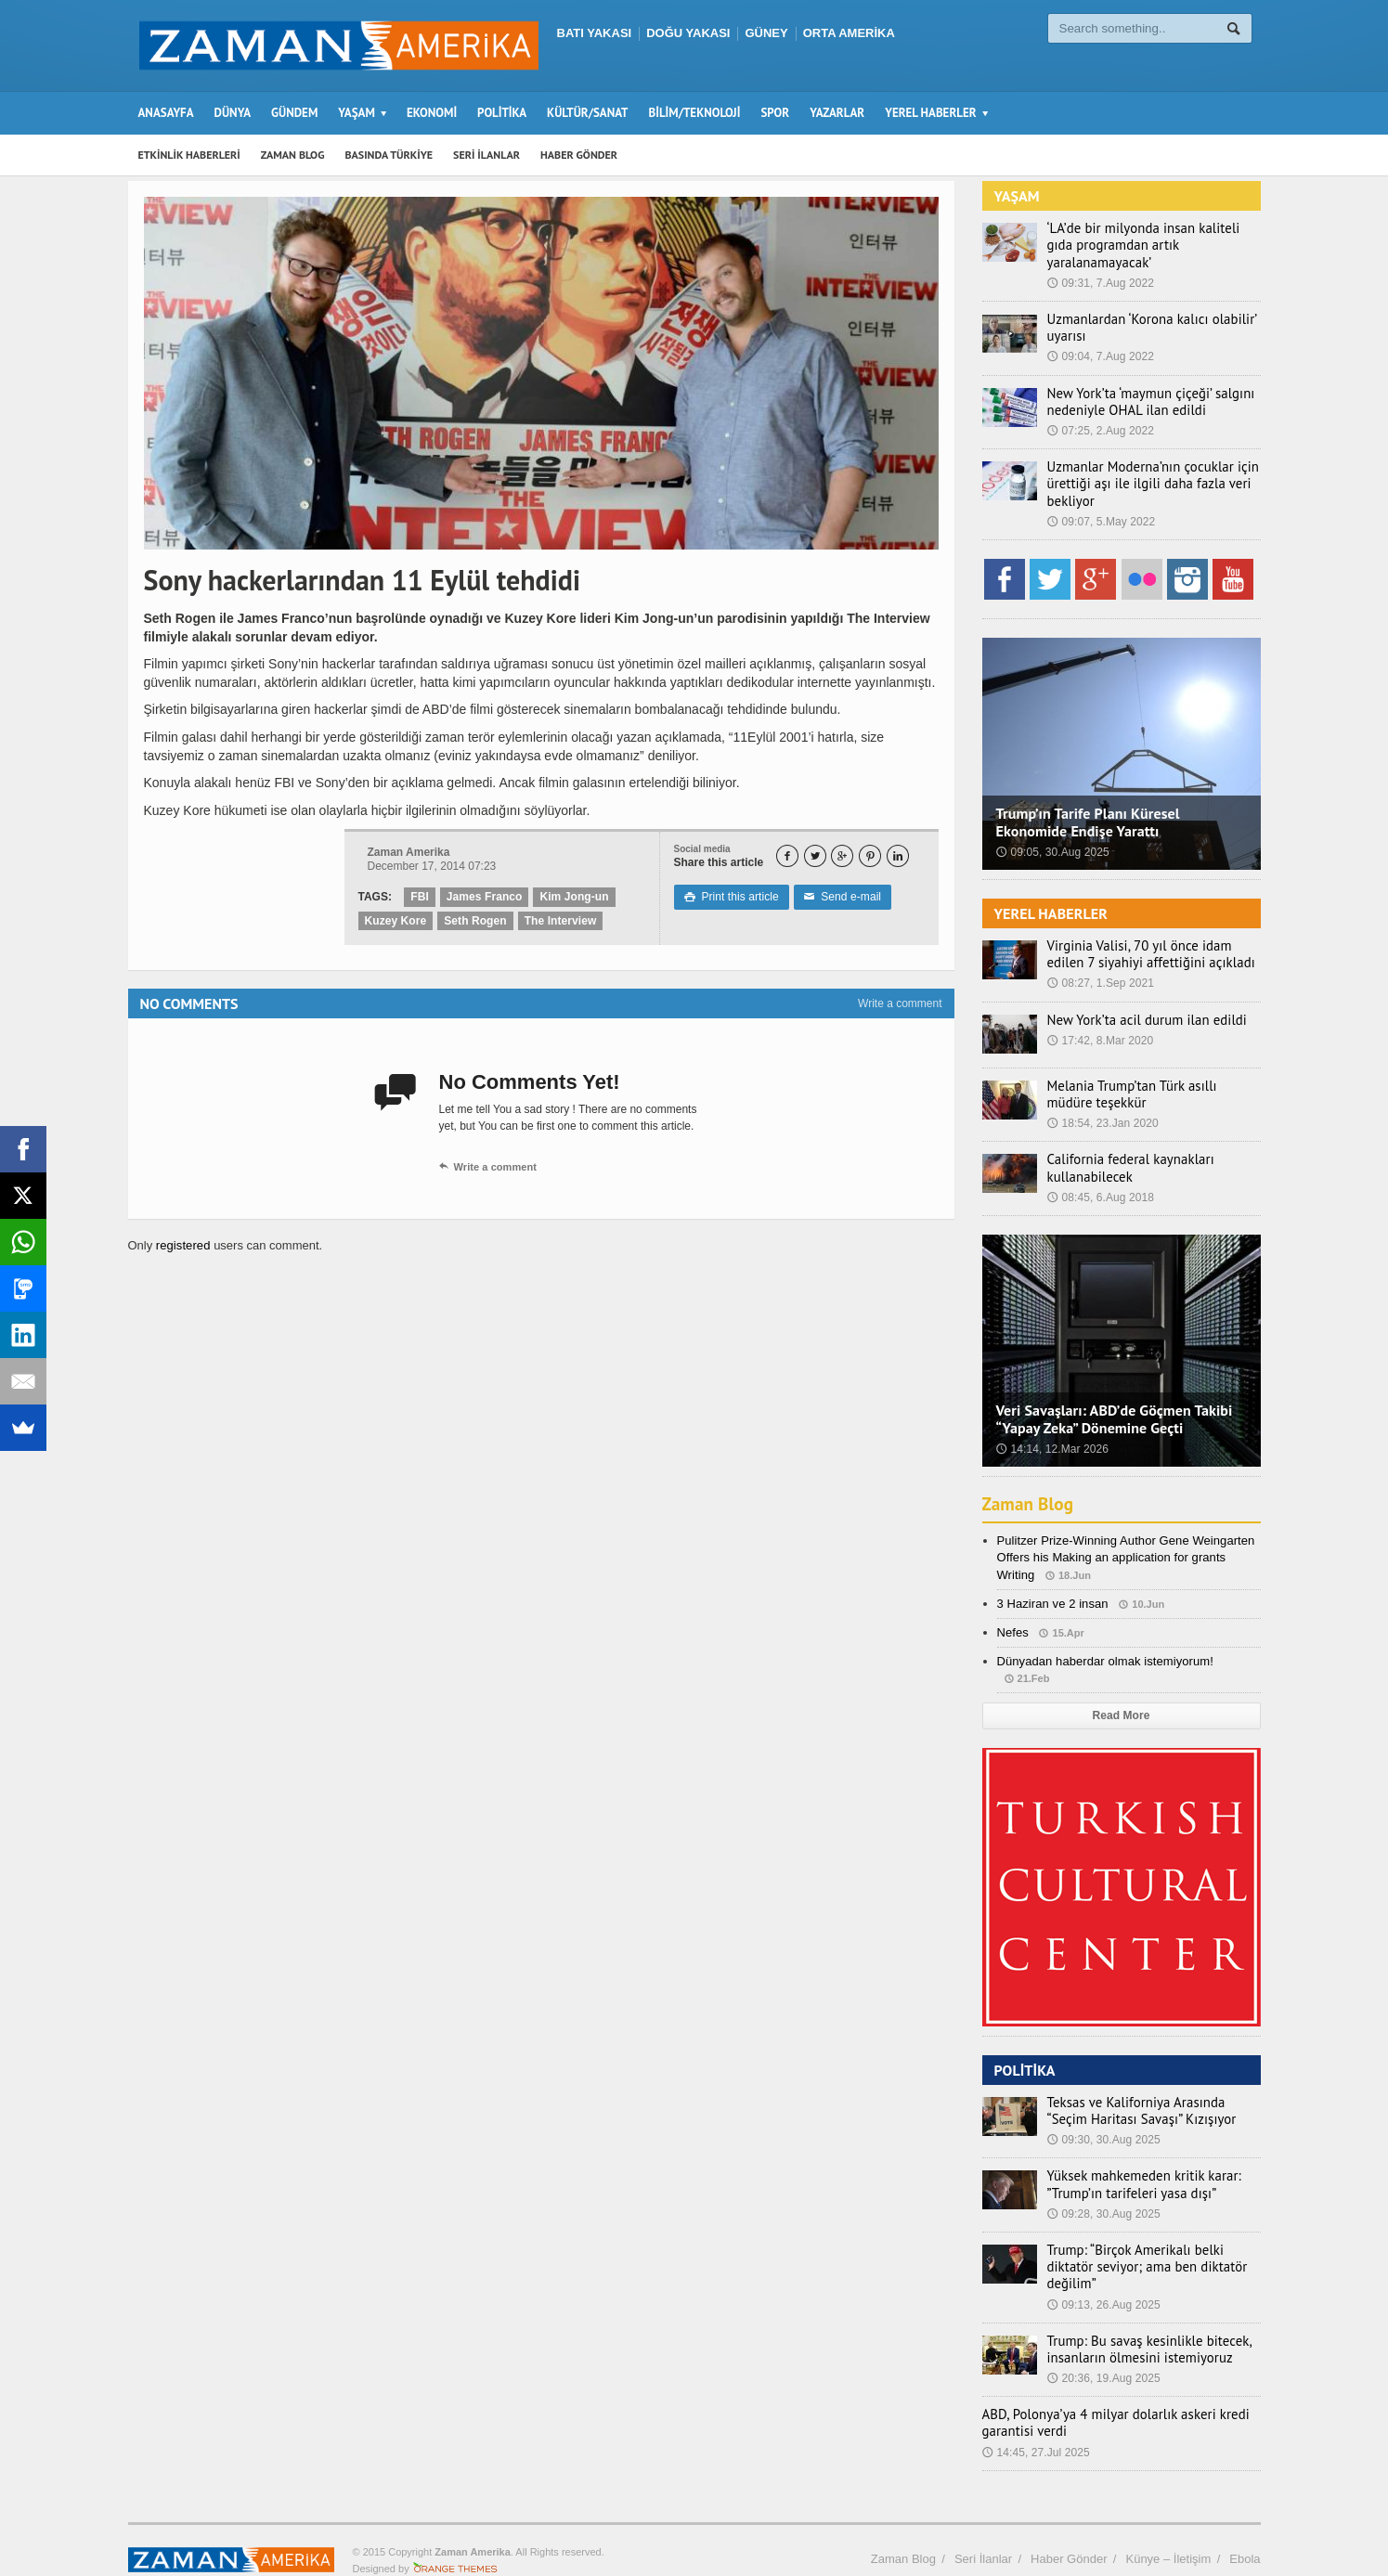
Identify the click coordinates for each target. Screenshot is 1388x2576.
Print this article (731, 896)
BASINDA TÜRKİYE (388, 155)
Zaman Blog (1029, 1487)
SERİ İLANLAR (486, 155)
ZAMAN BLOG (293, 155)
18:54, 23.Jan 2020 (1102, 1106)
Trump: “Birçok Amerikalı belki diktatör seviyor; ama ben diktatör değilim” (1153, 2242)
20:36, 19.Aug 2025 (1103, 2344)
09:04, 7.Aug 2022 (1100, 339)
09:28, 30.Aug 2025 (1103, 2197)
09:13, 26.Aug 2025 (1103, 2270)
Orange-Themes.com (455, 2535)
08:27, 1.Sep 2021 (1100, 966)
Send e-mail (841, 896)
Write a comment (899, 1003)
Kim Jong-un (572, 896)
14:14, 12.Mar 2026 (1052, 1432)
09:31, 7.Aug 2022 (1100, 266)
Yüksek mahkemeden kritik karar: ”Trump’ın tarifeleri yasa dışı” (1137, 2167)
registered (184, 1245)
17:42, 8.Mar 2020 (1099, 1023)
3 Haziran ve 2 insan (1052, 1587)
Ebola (1244, 2524)
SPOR (774, 113)
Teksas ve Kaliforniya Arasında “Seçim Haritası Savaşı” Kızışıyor (1150, 2094)
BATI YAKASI (594, 33)
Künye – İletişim (1168, 2524)
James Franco (484, 896)
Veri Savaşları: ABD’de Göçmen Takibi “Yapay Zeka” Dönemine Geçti (1112, 1401)
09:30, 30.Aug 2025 (1103, 2122)
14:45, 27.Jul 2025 (1035, 2418)
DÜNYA (233, 113)
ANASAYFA (166, 113)
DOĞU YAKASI (688, 33)
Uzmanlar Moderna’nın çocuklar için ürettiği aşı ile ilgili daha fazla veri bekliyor (1146, 467)
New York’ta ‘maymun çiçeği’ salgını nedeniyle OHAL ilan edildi (1144, 384)
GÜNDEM (294, 113)
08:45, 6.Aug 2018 (1100, 1180)
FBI (419, 896)
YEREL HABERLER (1050, 896)
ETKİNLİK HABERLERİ (189, 155)
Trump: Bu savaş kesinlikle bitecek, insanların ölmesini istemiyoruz (1142, 2315)
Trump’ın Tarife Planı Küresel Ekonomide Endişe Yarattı (1086, 804)
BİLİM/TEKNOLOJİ (695, 113)
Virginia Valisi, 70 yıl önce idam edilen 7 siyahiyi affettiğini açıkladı (1152, 937)
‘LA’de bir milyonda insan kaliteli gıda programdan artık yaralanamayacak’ (1150, 236)
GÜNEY (766, 33)
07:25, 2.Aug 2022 (1100, 414)
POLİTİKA (501, 113)
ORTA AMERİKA (849, 33)
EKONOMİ (432, 113)
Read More (1121, 1698)
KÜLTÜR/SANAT (587, 113)
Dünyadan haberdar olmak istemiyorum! (1104, 1644)
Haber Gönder (1069, 2524)
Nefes (1013, 1616)
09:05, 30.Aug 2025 (1052, 835)
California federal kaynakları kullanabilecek (1125, 1151)
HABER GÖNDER (578, 155)
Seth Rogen (475, 920)
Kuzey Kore (395, 920)
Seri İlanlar (983, 2524)
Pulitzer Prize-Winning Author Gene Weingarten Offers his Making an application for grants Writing (1124, 1540)
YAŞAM (1017, 196)
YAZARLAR (837, 113)
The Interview (558, 920)
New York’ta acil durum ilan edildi (1140, 1002)
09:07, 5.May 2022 (1100, 504)
